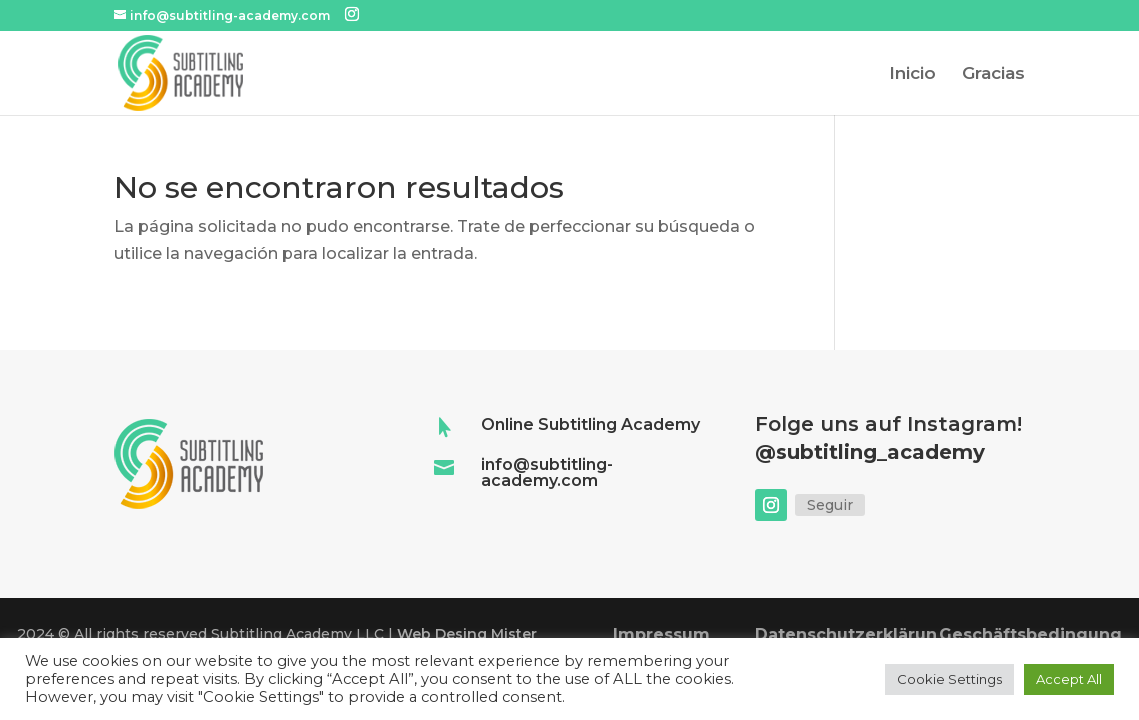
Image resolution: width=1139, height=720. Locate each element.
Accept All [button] (1069, 679)
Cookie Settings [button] (949, 679)
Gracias (993, 74)
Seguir (830, 505)
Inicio (912, 74)
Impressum (661, 634)
